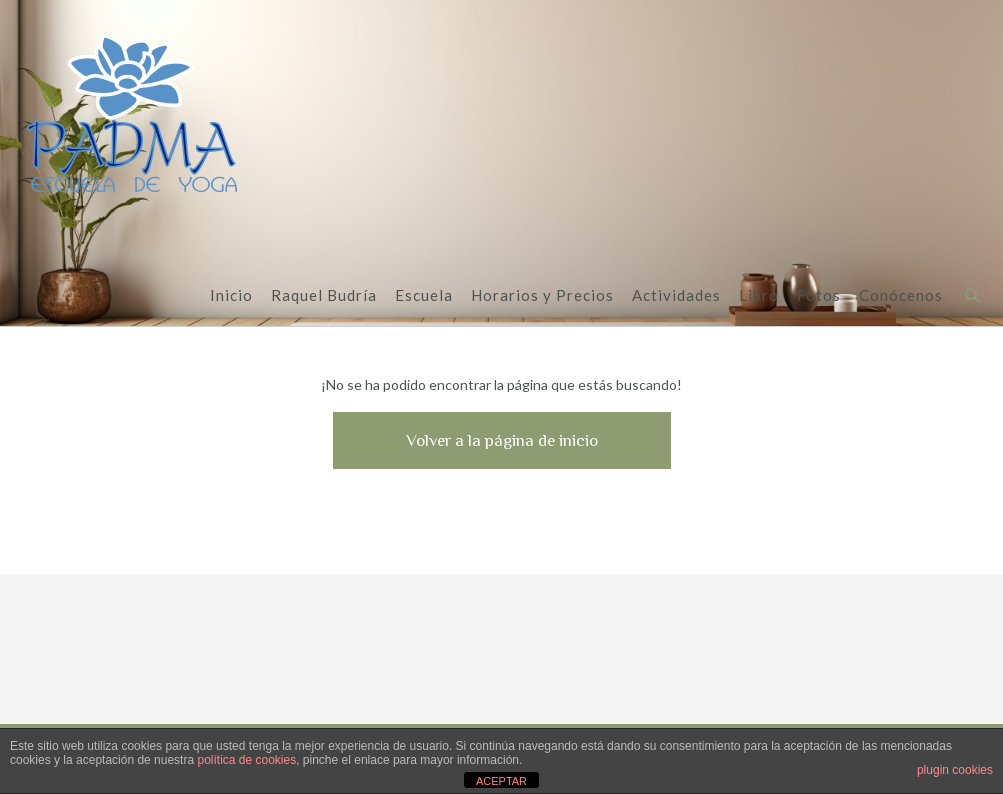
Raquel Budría (324, 296)
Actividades (676, 296)
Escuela (424, 296)
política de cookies (246, 760)
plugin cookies (955, 770)
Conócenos (901, 296)
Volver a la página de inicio (502, 440)
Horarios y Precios (542, 296)
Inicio (231, 296)
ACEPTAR (501, 781)
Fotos (819, 296)
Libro (759, 296)
